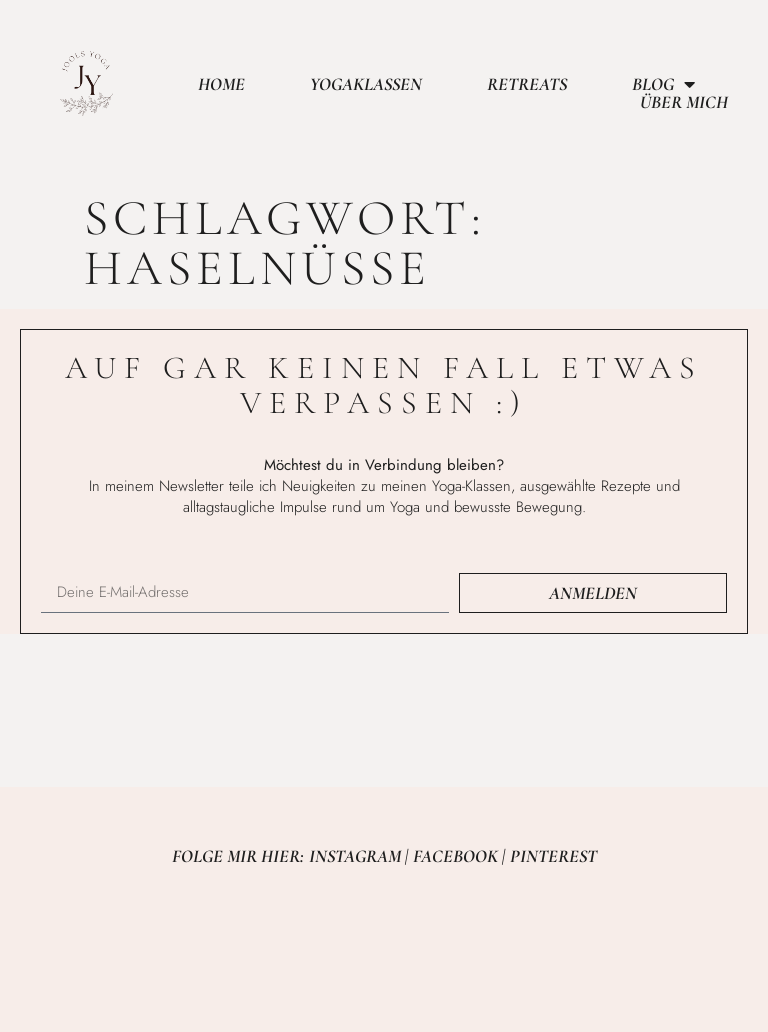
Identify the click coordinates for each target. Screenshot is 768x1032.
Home (221, 84)
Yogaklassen (366, 84)
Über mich (684, 102)
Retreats (527, 84)
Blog (663, 84)
